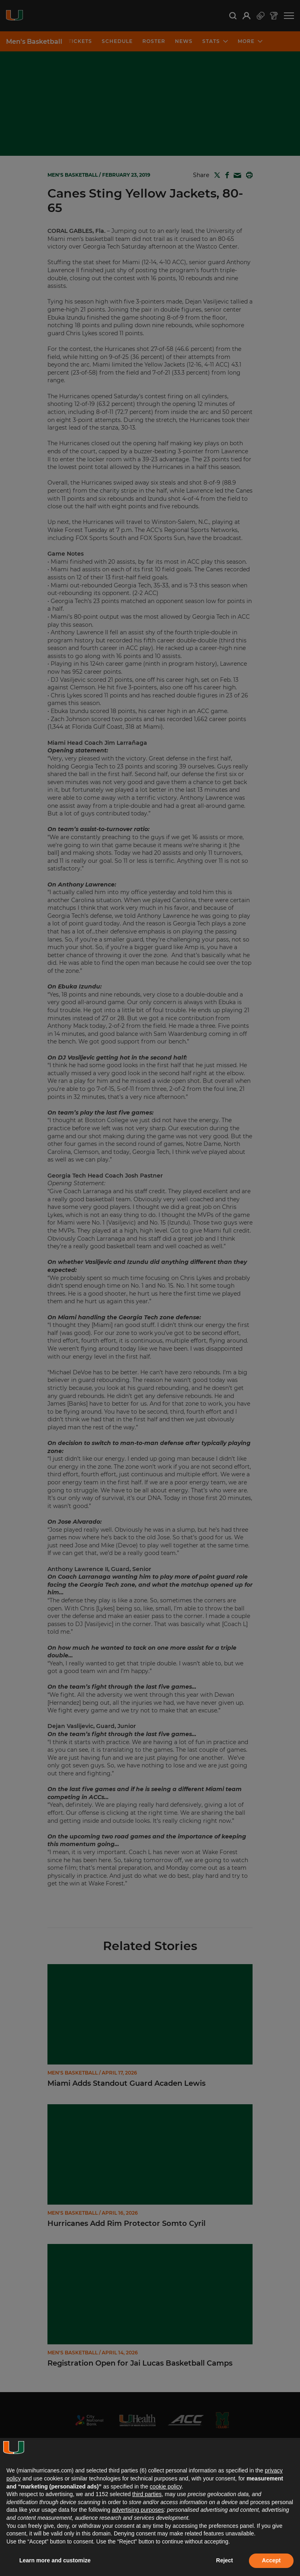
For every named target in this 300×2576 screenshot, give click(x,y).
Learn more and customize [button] (54, 2560)
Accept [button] (271, 2560)
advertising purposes (138, 2510)
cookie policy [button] (165, 2486)
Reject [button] (224, 2560)
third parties (147, 2494)
